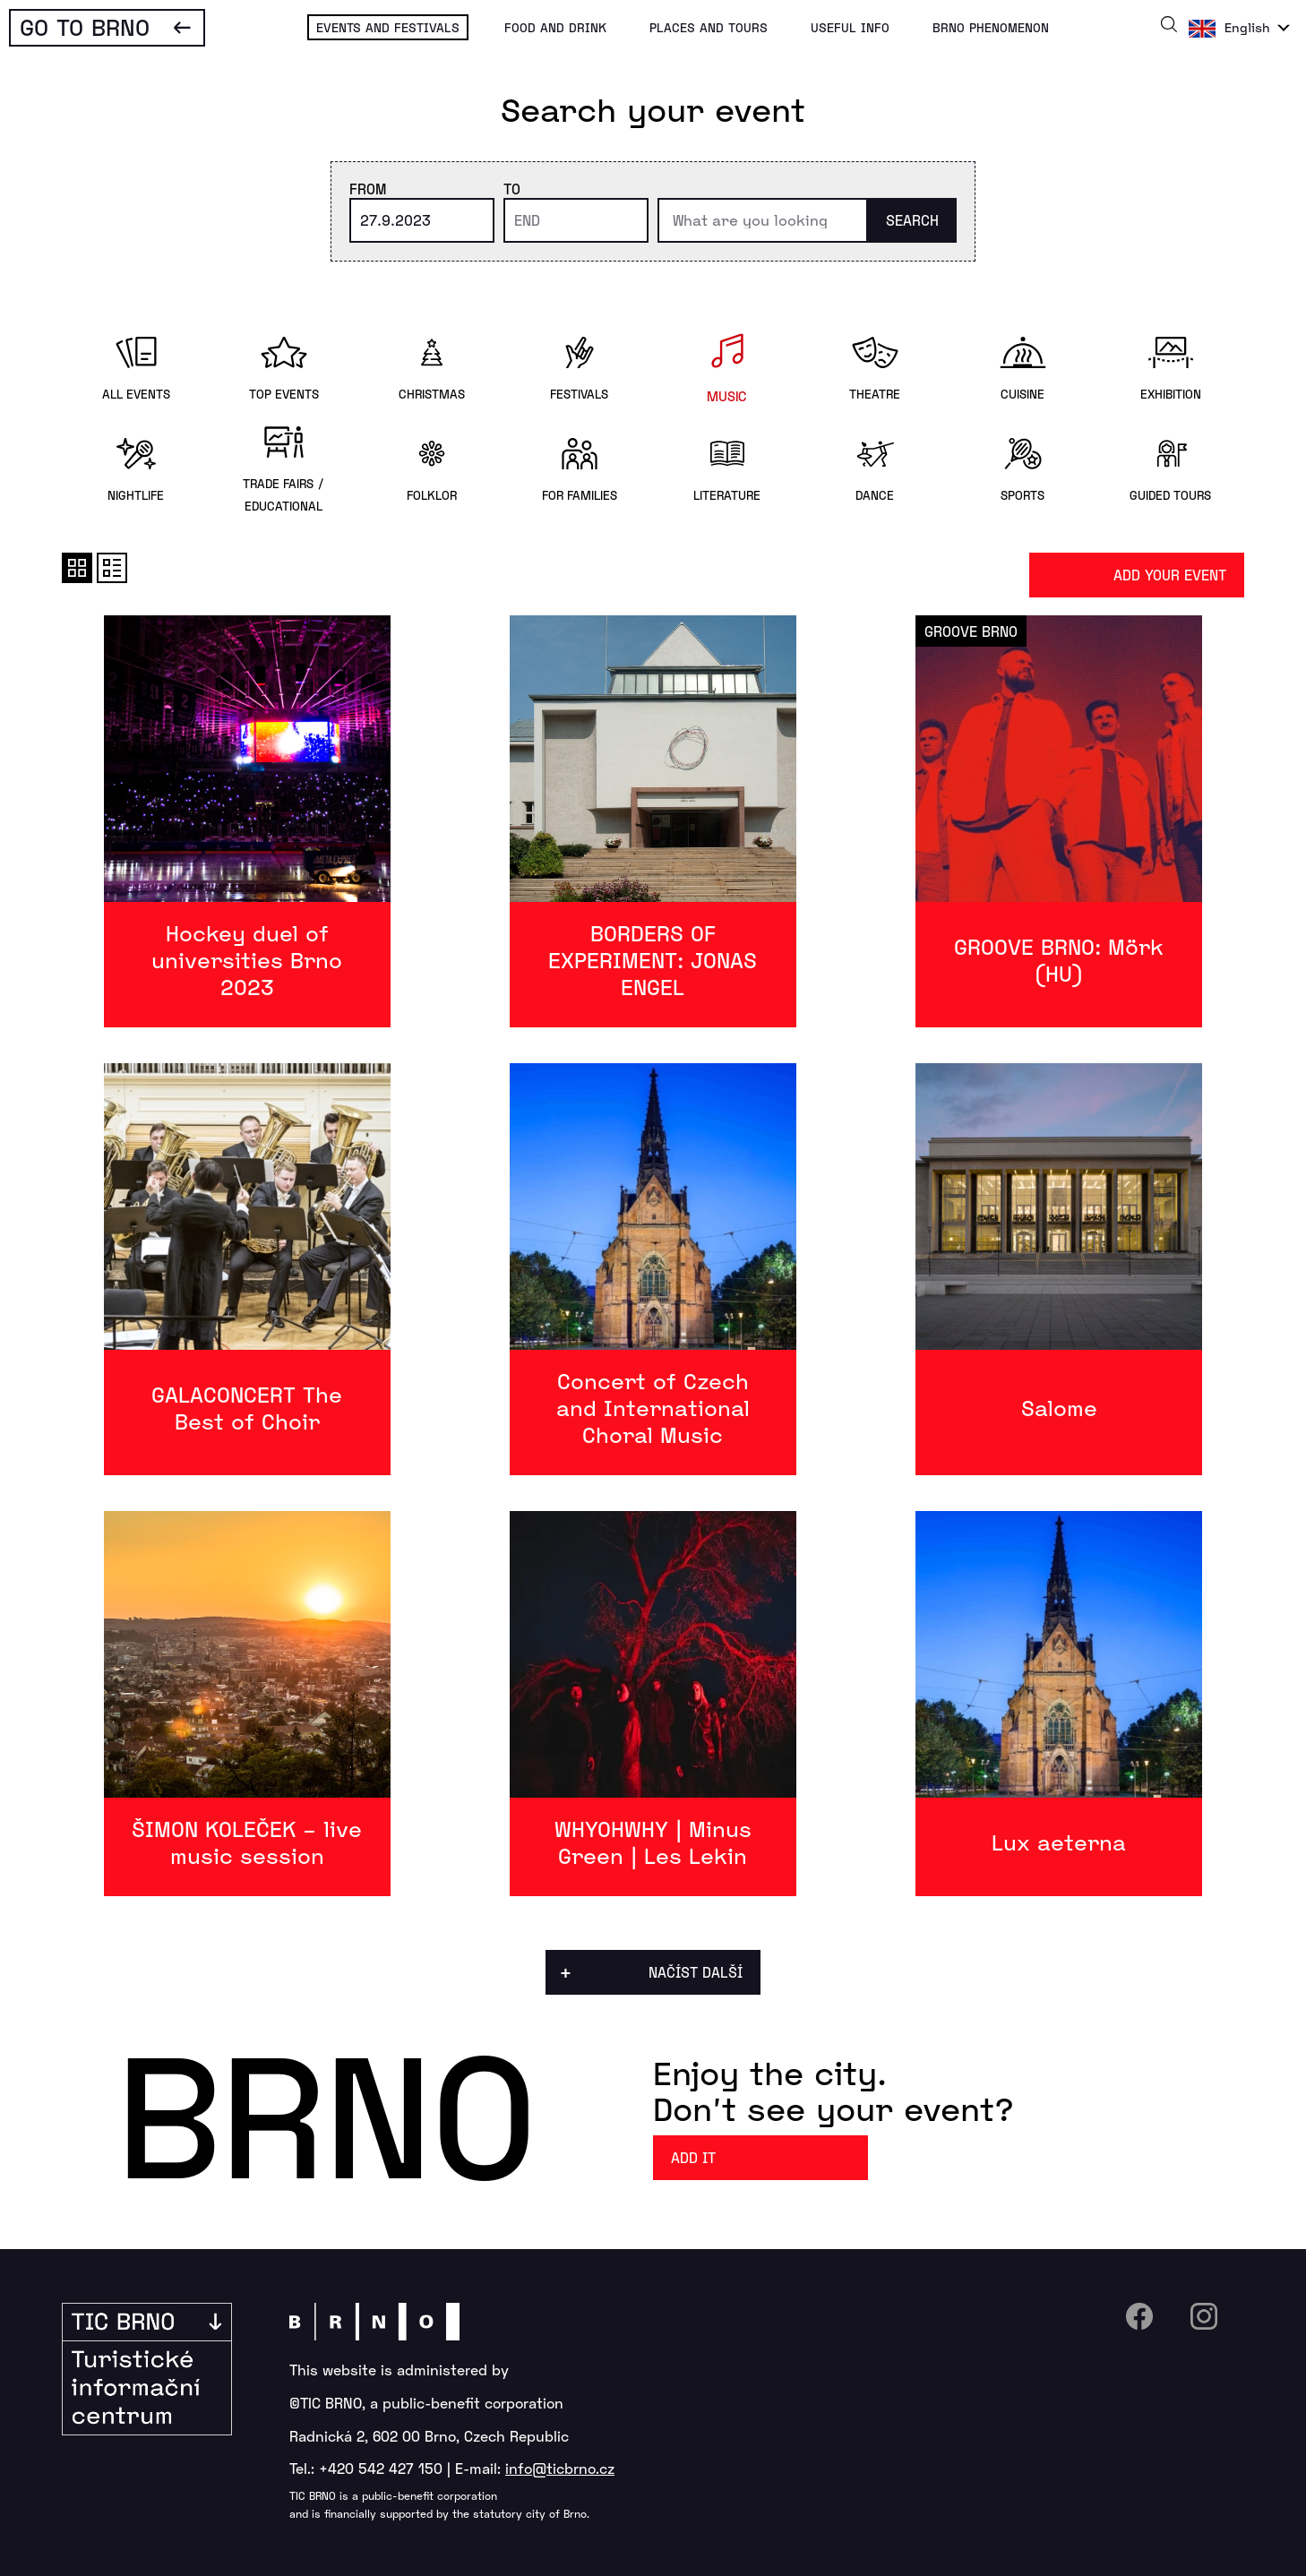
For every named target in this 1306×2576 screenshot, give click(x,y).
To (511, 188)
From (367, 188)
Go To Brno (85, 26)
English (1247, 27)
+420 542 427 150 (380, 2468)
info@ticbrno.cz (559, 2468)
